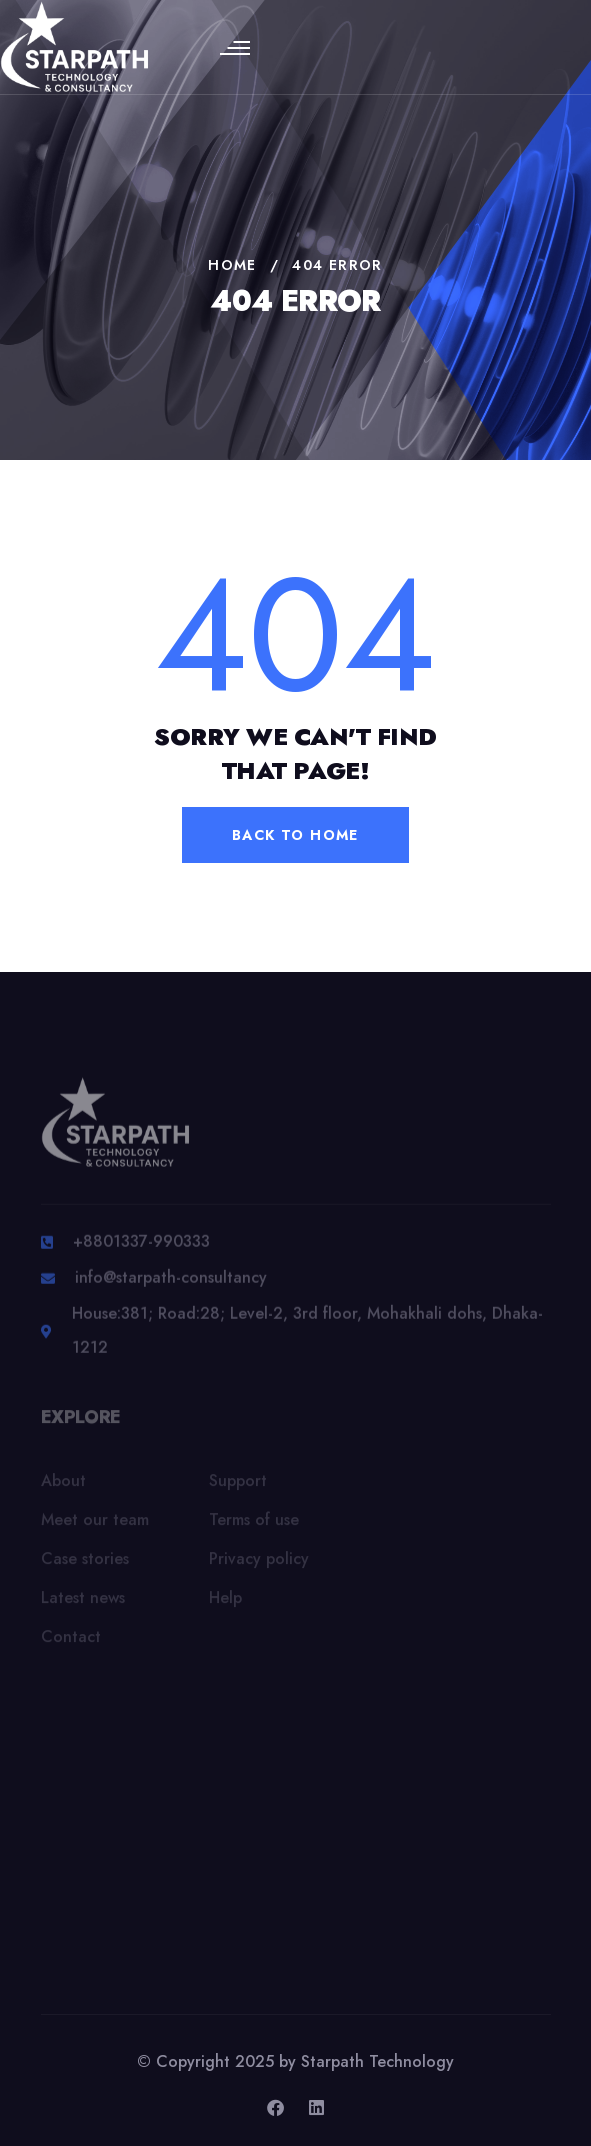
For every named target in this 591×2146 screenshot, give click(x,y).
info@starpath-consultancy (171, 1283)
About (63, 1485)
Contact (71, 1641)
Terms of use (254, 1524)
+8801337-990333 (141, 1247)
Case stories (85, 1563)
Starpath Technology (377, 2061)
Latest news (83, 1602)
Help (225, 1602)
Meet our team (95, 1524)
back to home (295, 835)
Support (238, 1485)
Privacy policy (259, 1563)
